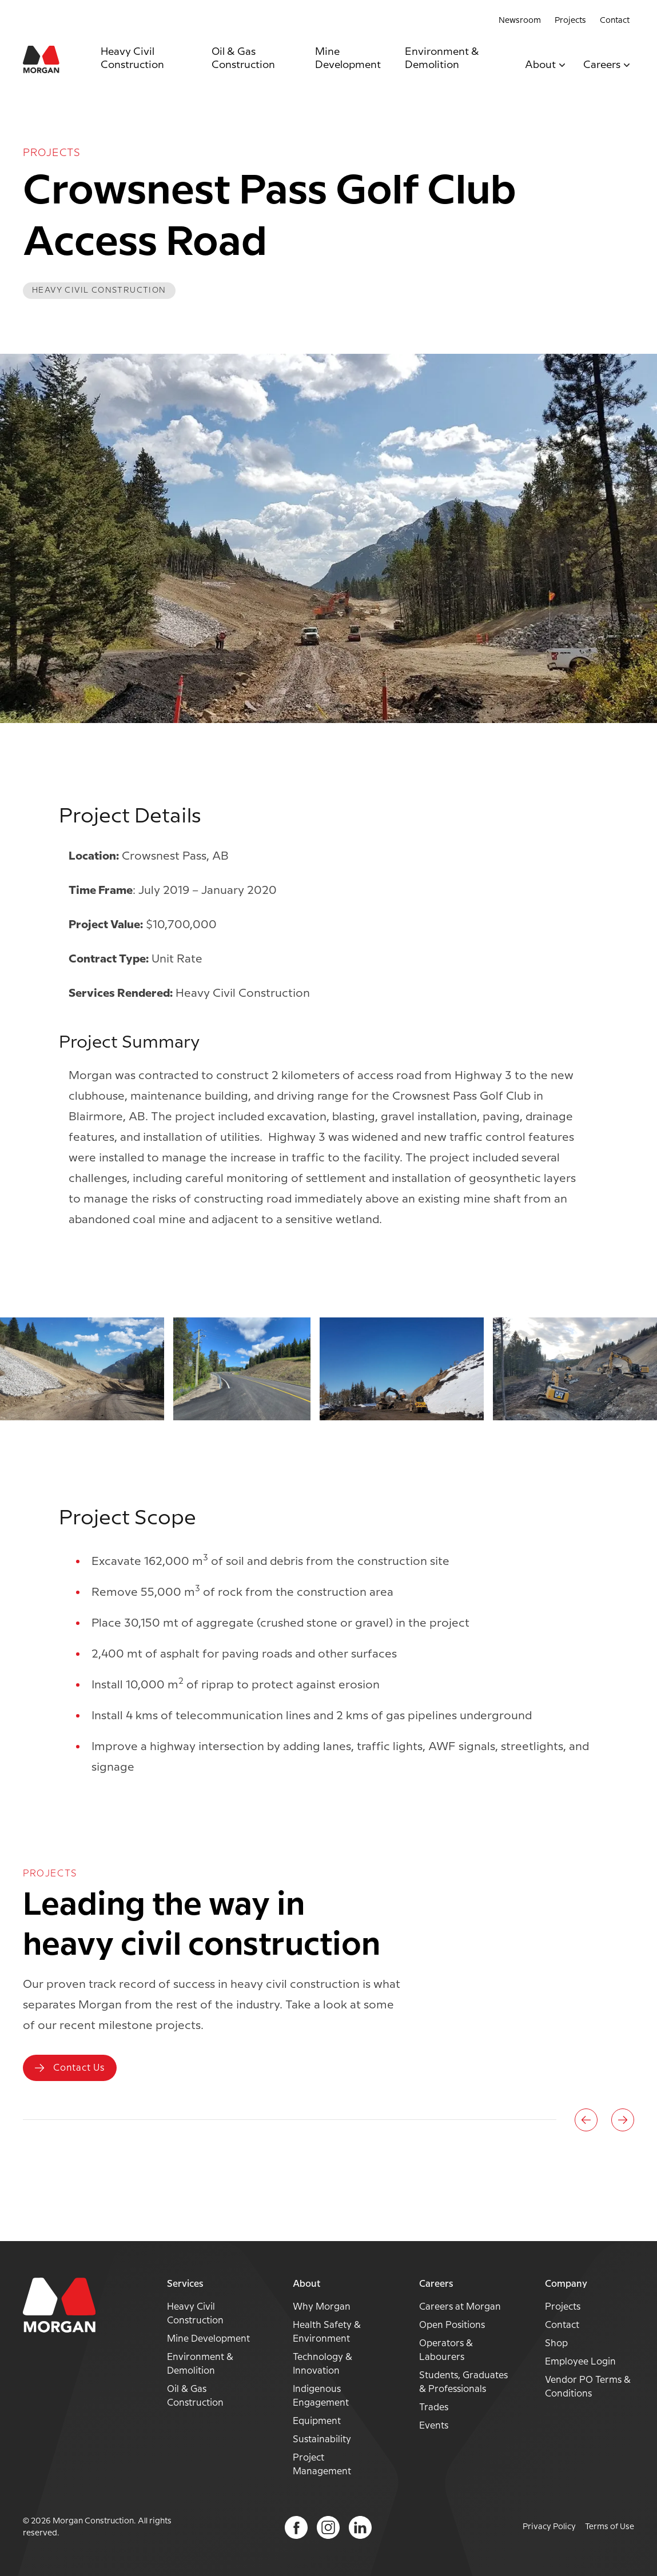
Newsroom (520, 21)
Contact (615, 21)
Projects (570, 21)
